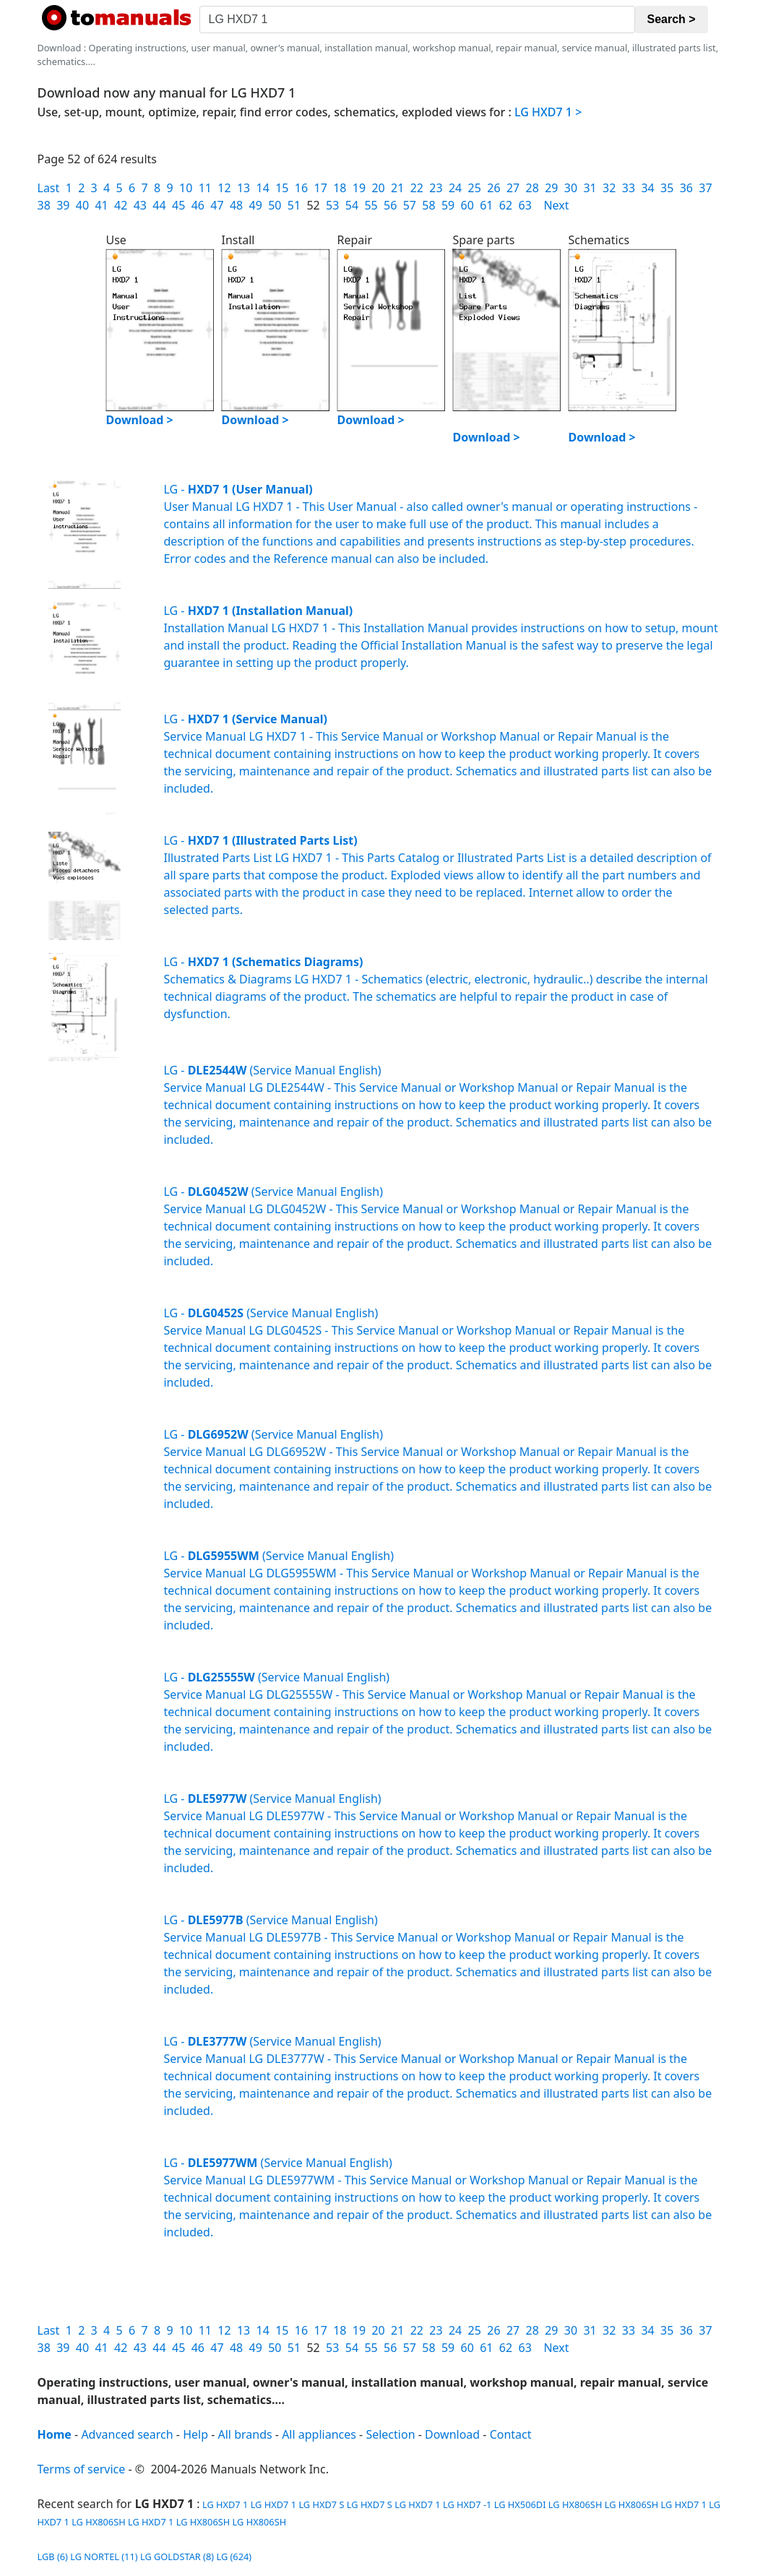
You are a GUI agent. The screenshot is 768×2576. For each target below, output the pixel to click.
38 (44, 205)
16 (301, 188)
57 (409, 205)
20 (377, 188)
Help (195, 2434)
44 (158, 205)
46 (197, 205)
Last (49, 188)
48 (236, 205)
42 (120, 205)
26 (493, 188)
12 (223, 188)
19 (359, 188)
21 (397, 188)
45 (178, 205)
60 (467, 205)
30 (570, 188)
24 (455, 188)
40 (82, 205)
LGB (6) (53, 2556)
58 (428, 205)
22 (416, 188)
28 (532, 188)
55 (370, 205)
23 (435, 188)
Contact (511, 2434)
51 (294, 205)
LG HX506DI (520, 2504)
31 (589, 188)
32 (609, 188)
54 (351, 205)
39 (62, 205)
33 (628, 188)
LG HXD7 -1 (467, 2504)
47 (216, 205)
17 (320, 188)
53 (332, 205)
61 (486, 205)
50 (274, 205)
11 (205, 188)
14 (262, 188)
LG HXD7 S (321, 2504)
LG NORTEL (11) (103, 2556)
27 (512, 188)
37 (705, 188)
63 (525, 205)
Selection (390, 2434)
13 (243, 188)
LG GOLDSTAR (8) (177, 2556)
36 (686, 188)
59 (447, 205)
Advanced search (127, 2434)
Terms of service (82, 2469)
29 (551, 188)
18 (339, 188)
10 (185, 188)
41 (101, 205)
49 (255, 205)
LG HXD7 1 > (548, 112)
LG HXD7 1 (224, 2504)
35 (666, 188)
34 (647, 188)
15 (281, 188)
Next (556, 205)
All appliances (319, 2434)
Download (452, 2434)
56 (390, 205)
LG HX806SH (575, 2504)
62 (505, 205)
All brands (245, 2434)
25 (474, 188)
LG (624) (233, 2556)
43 (140, 205)
